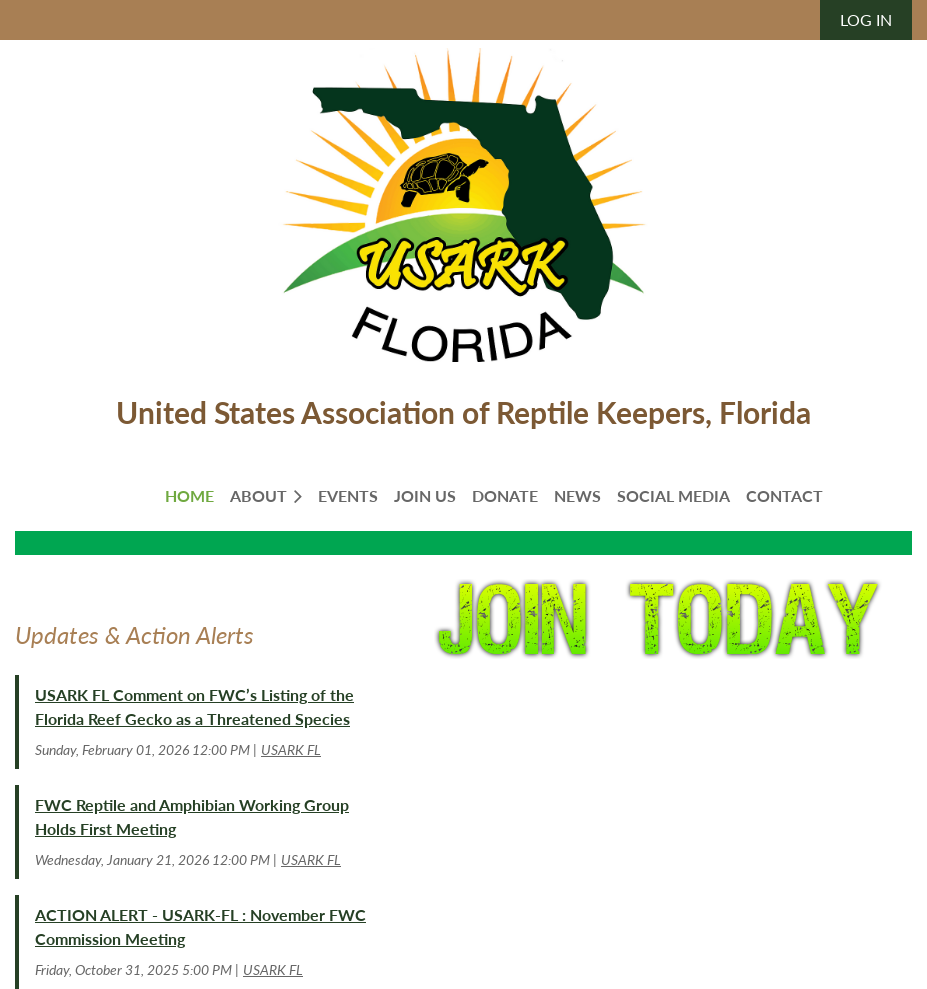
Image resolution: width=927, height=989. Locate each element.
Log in (866, 19)
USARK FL (291, 749)
